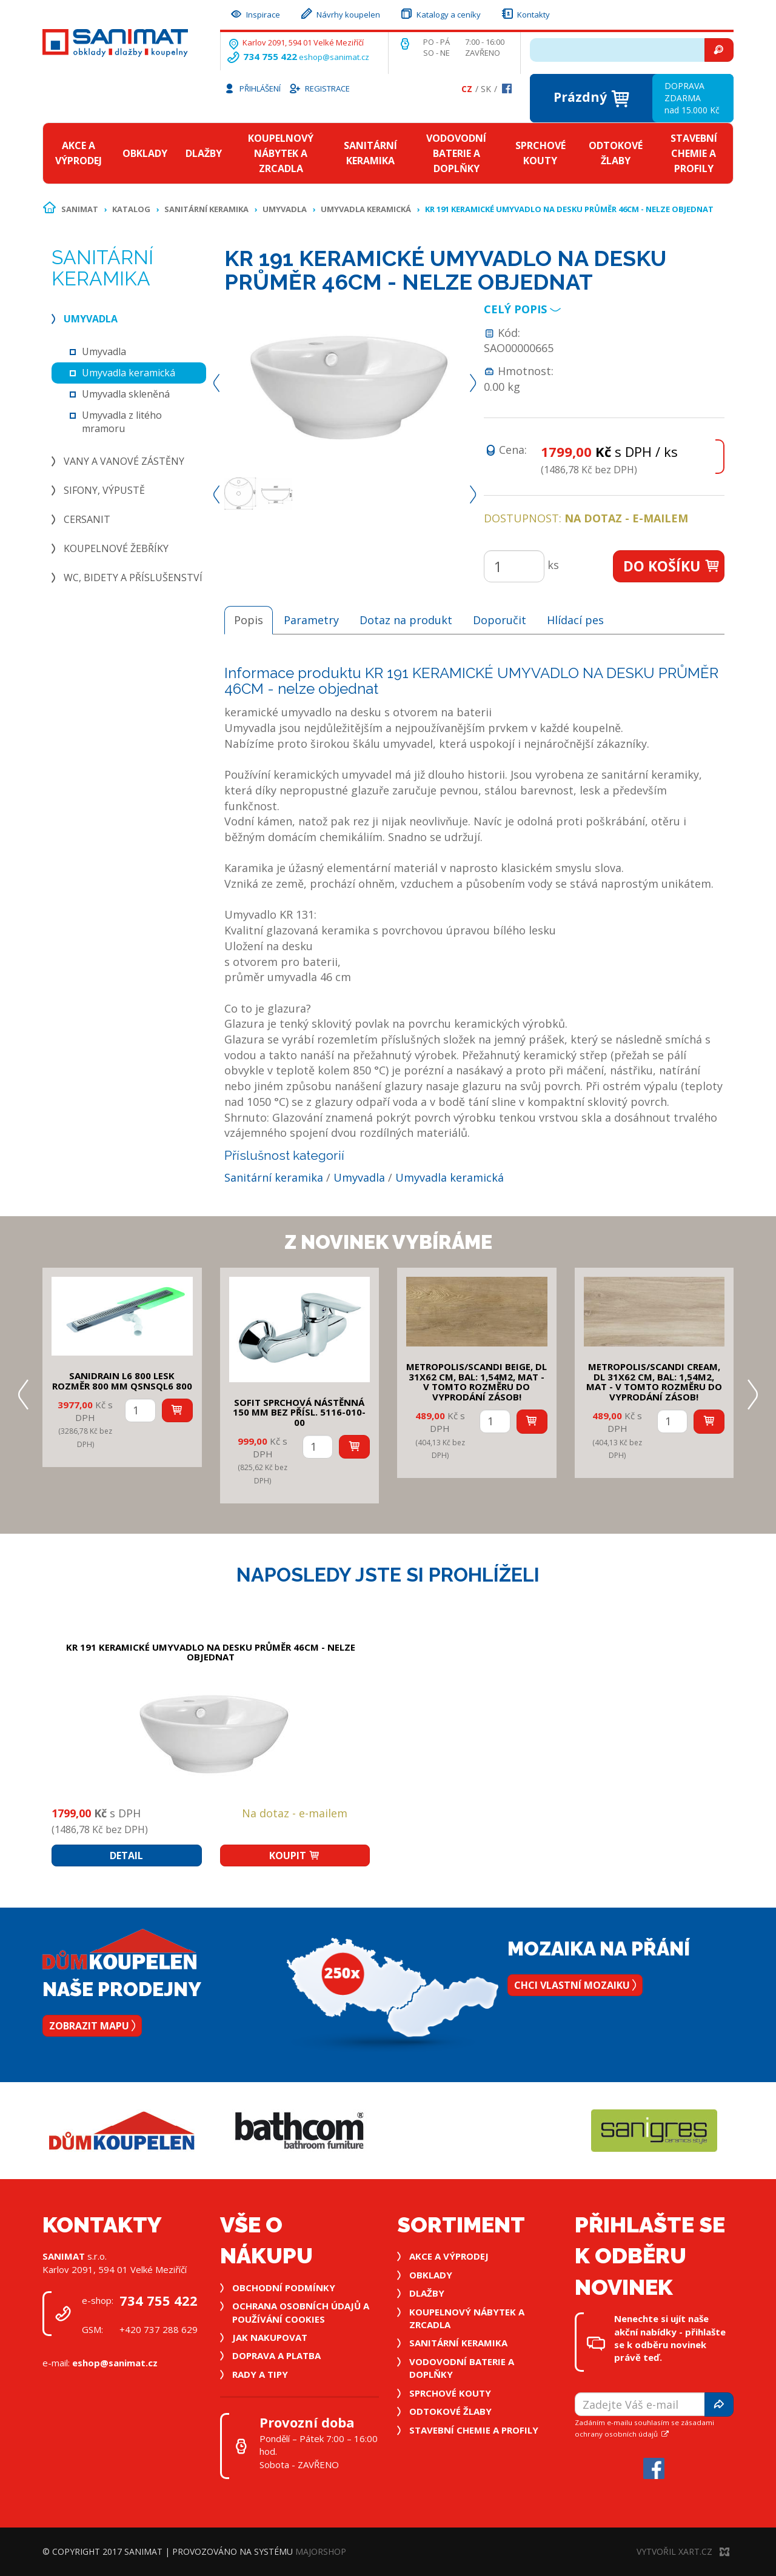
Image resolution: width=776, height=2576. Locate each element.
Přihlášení (252, 88)
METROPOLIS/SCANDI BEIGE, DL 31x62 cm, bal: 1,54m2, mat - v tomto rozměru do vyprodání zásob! (476, 1381)
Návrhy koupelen (339, 13)
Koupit (294, 1855)
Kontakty (525, 13)
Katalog (131, 209)
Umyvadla (285, 209)
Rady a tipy (260, 2374)
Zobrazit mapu (92, 2025)
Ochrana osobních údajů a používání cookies (300, 2312)
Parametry (311, 620)
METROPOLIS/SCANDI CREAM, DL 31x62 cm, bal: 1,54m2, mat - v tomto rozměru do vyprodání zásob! (654, 1381)
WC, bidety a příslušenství (133, 577)
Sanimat (79, 209)
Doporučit (499, 620)
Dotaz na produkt (406, 620)
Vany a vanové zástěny (124, 461)
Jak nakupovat (269, 2337)
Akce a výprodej (78, 153)
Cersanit (87, 519)
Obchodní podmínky (283, 2287)
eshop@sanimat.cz (334, 57)
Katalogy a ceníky (440, 13)
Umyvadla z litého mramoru (122, 422)
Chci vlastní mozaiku (575, 1985)
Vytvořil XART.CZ (683, 2551)
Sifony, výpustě (104, 490)
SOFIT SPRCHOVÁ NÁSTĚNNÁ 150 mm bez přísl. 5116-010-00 (299, 1412)
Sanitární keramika (370, 153)
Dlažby (204, 153)
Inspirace (254, 13)
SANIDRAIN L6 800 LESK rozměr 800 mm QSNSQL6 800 (122, 1381)
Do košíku (672, 566)
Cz (466, 89)
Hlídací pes (575, 620)
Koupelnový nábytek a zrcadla (280, 153)
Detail (126, 1855)
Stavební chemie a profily (694, 153)
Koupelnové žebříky (116, 548)
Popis (248, 620)
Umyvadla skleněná (126, 394)
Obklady (144, 153)
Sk (486, 89)
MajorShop (320, 2551)
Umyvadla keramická (366, 209)
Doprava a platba (276, 2355)
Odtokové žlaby (616, 153)
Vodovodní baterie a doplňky (456, 153)
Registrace (319, 88)
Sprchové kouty (540, 153)
